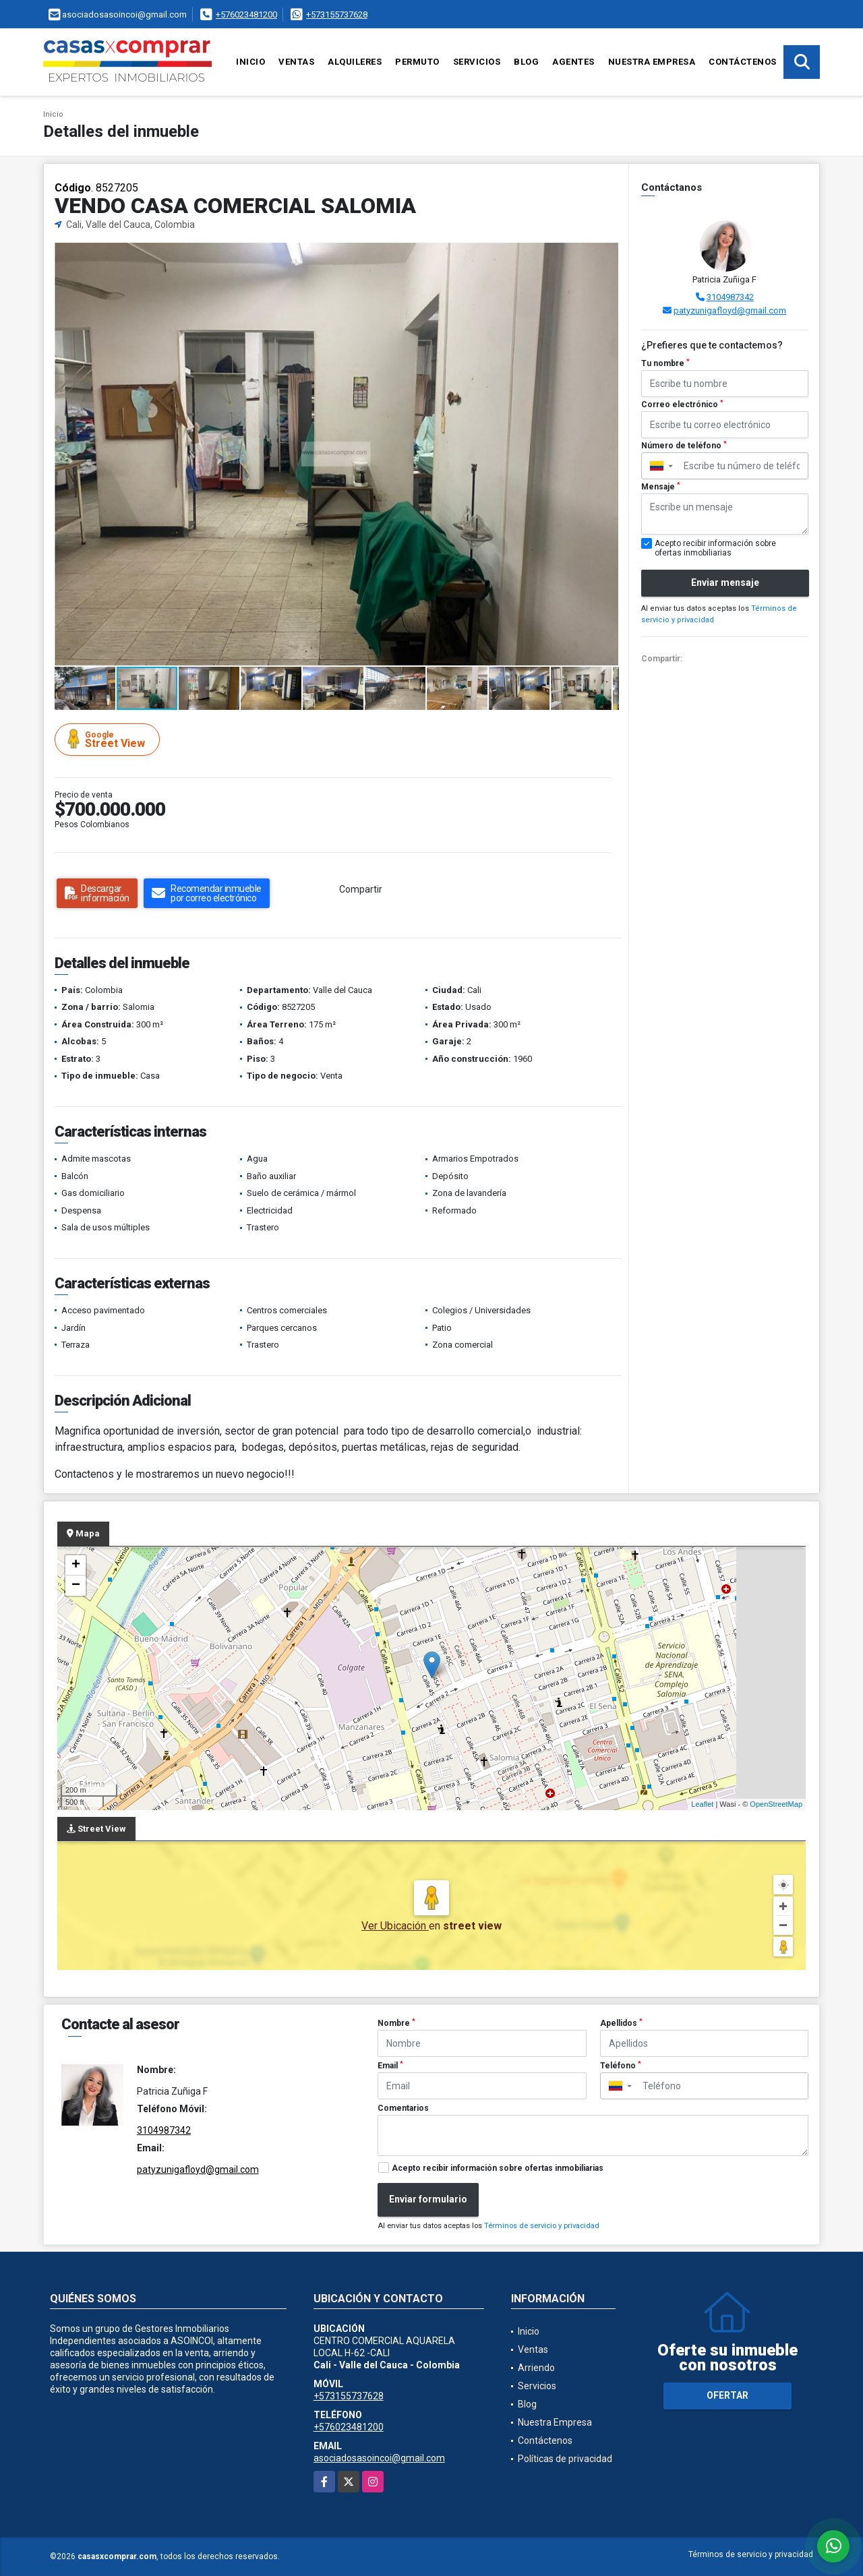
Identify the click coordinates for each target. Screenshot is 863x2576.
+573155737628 (336, 14)
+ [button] (75, 1565)
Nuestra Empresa (652, 62)
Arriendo (536, 2367)
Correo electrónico (682, 404)
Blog (526, 62)
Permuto (417, 62)
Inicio (250, 62)
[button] (607, 255)
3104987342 (730, 297)
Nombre (396, 2023)
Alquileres (355, 62)
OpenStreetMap (776, 1804)
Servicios (477, 62)
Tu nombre (665, 363)
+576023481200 (246, 14)
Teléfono (620, 2065)
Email (390, 2065)
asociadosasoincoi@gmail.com (379, 2458)
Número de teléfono (684, 445)
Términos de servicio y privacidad (541, 2225)
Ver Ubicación (395, 1925)
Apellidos (621, 2023)
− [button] (75, 1586)
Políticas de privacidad (565, 2458)
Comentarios (403, 2108)
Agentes (573, 62)
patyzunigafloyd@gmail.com (730, 310)
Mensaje (660, 486)
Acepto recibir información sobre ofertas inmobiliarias (497, 2168)
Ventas (296, 62)
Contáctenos (743, 62)
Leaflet (702, 1804)
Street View (109, 739)
